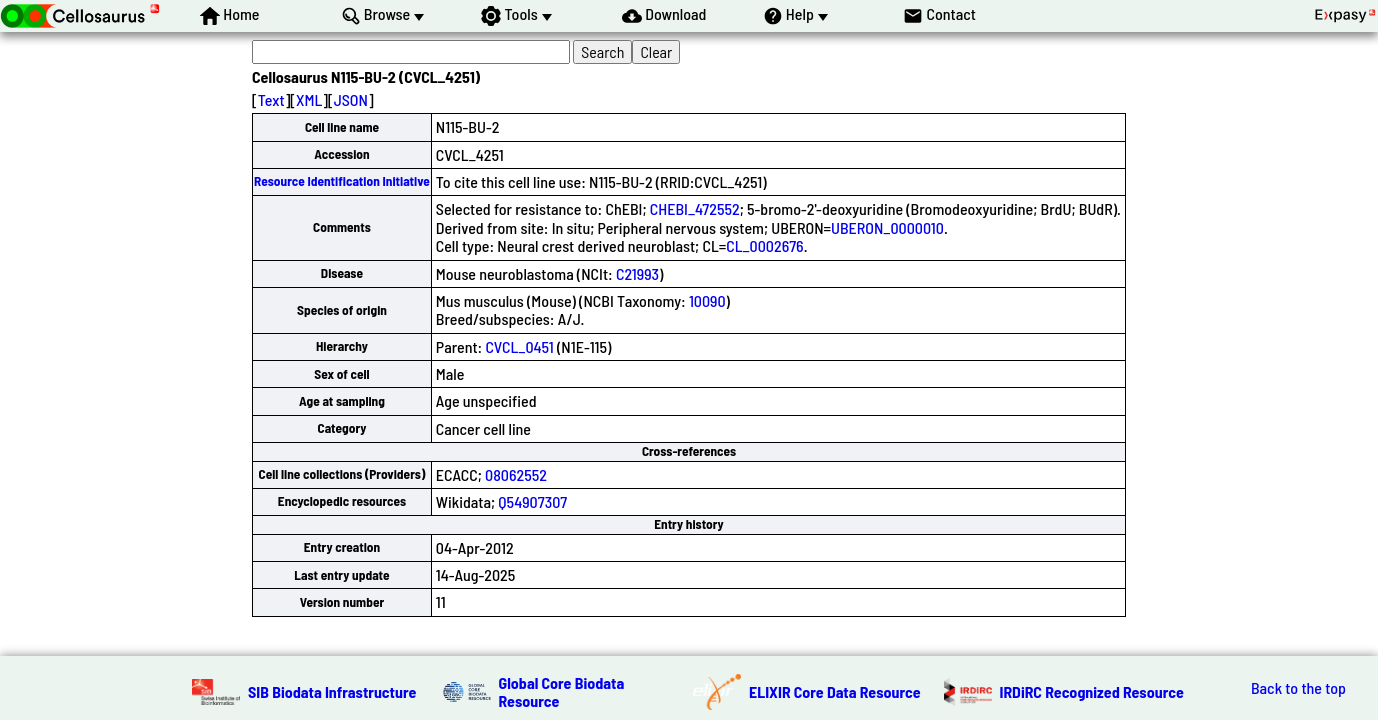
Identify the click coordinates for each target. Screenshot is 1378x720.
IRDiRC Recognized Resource (1092, 691)
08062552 (516, 474)
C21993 (637, 273)
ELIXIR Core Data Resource (835, 691)
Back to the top (1298, 688)
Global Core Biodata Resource (562, 691)
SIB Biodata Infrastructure (332, 691)
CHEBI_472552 (695, 208)
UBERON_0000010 (887, 227)
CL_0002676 (764, 245)
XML (309, 99)
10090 (707, 300)
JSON (351, 99)
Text (271, 99)
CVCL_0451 (519, 346)
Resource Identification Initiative (342, 181)
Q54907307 (532, 501)
